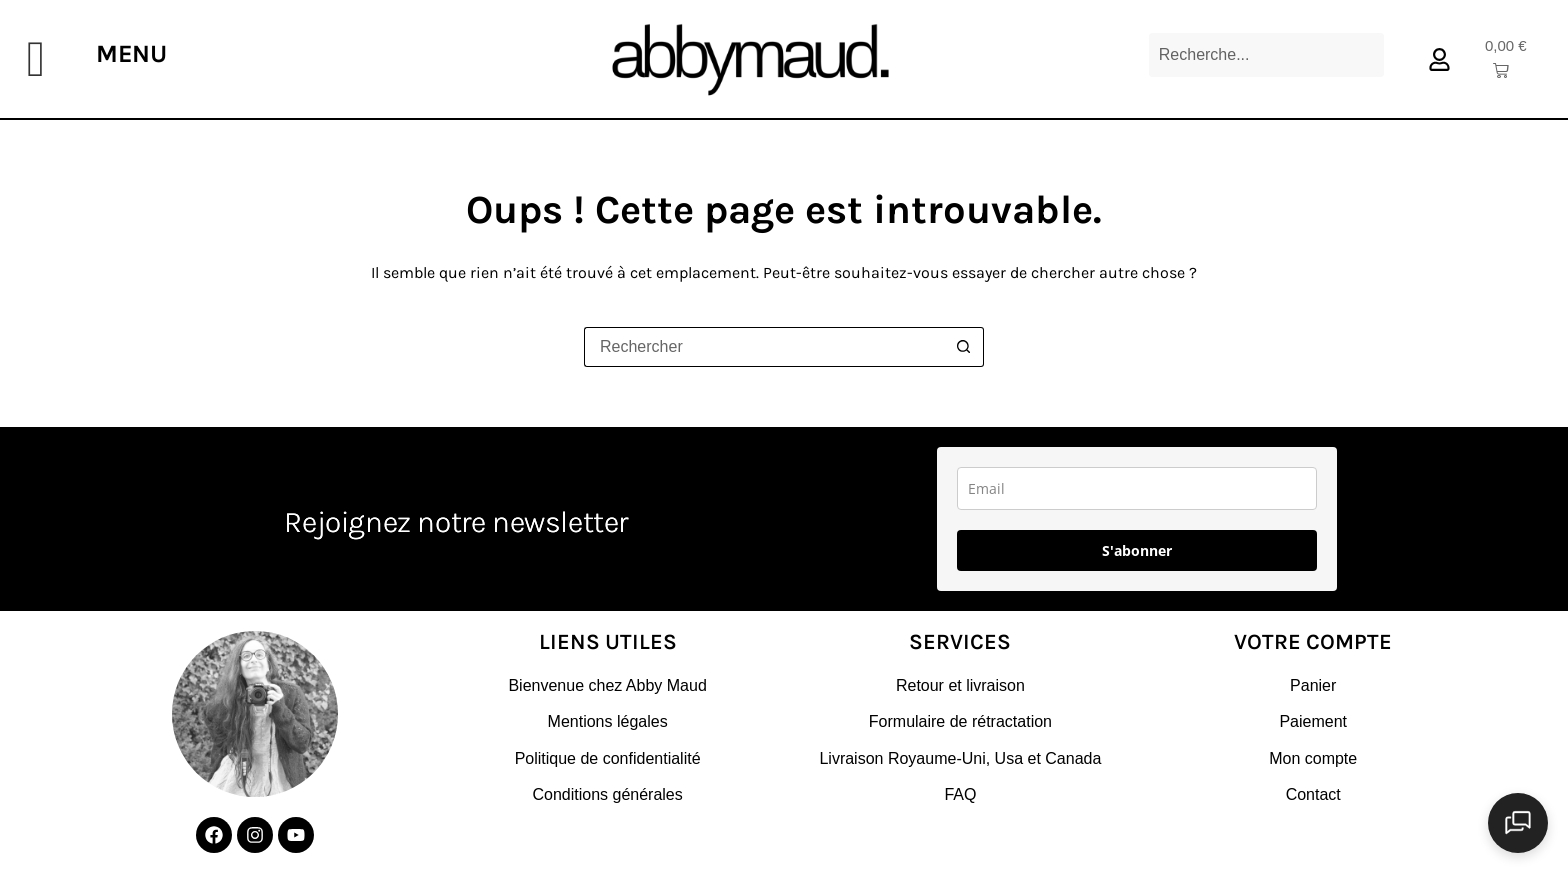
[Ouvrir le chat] (1518, 823)
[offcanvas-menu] (36, 59)
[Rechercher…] (764, 347)
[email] (1137, 488)
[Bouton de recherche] (964, 347)
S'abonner (1137, 550)
